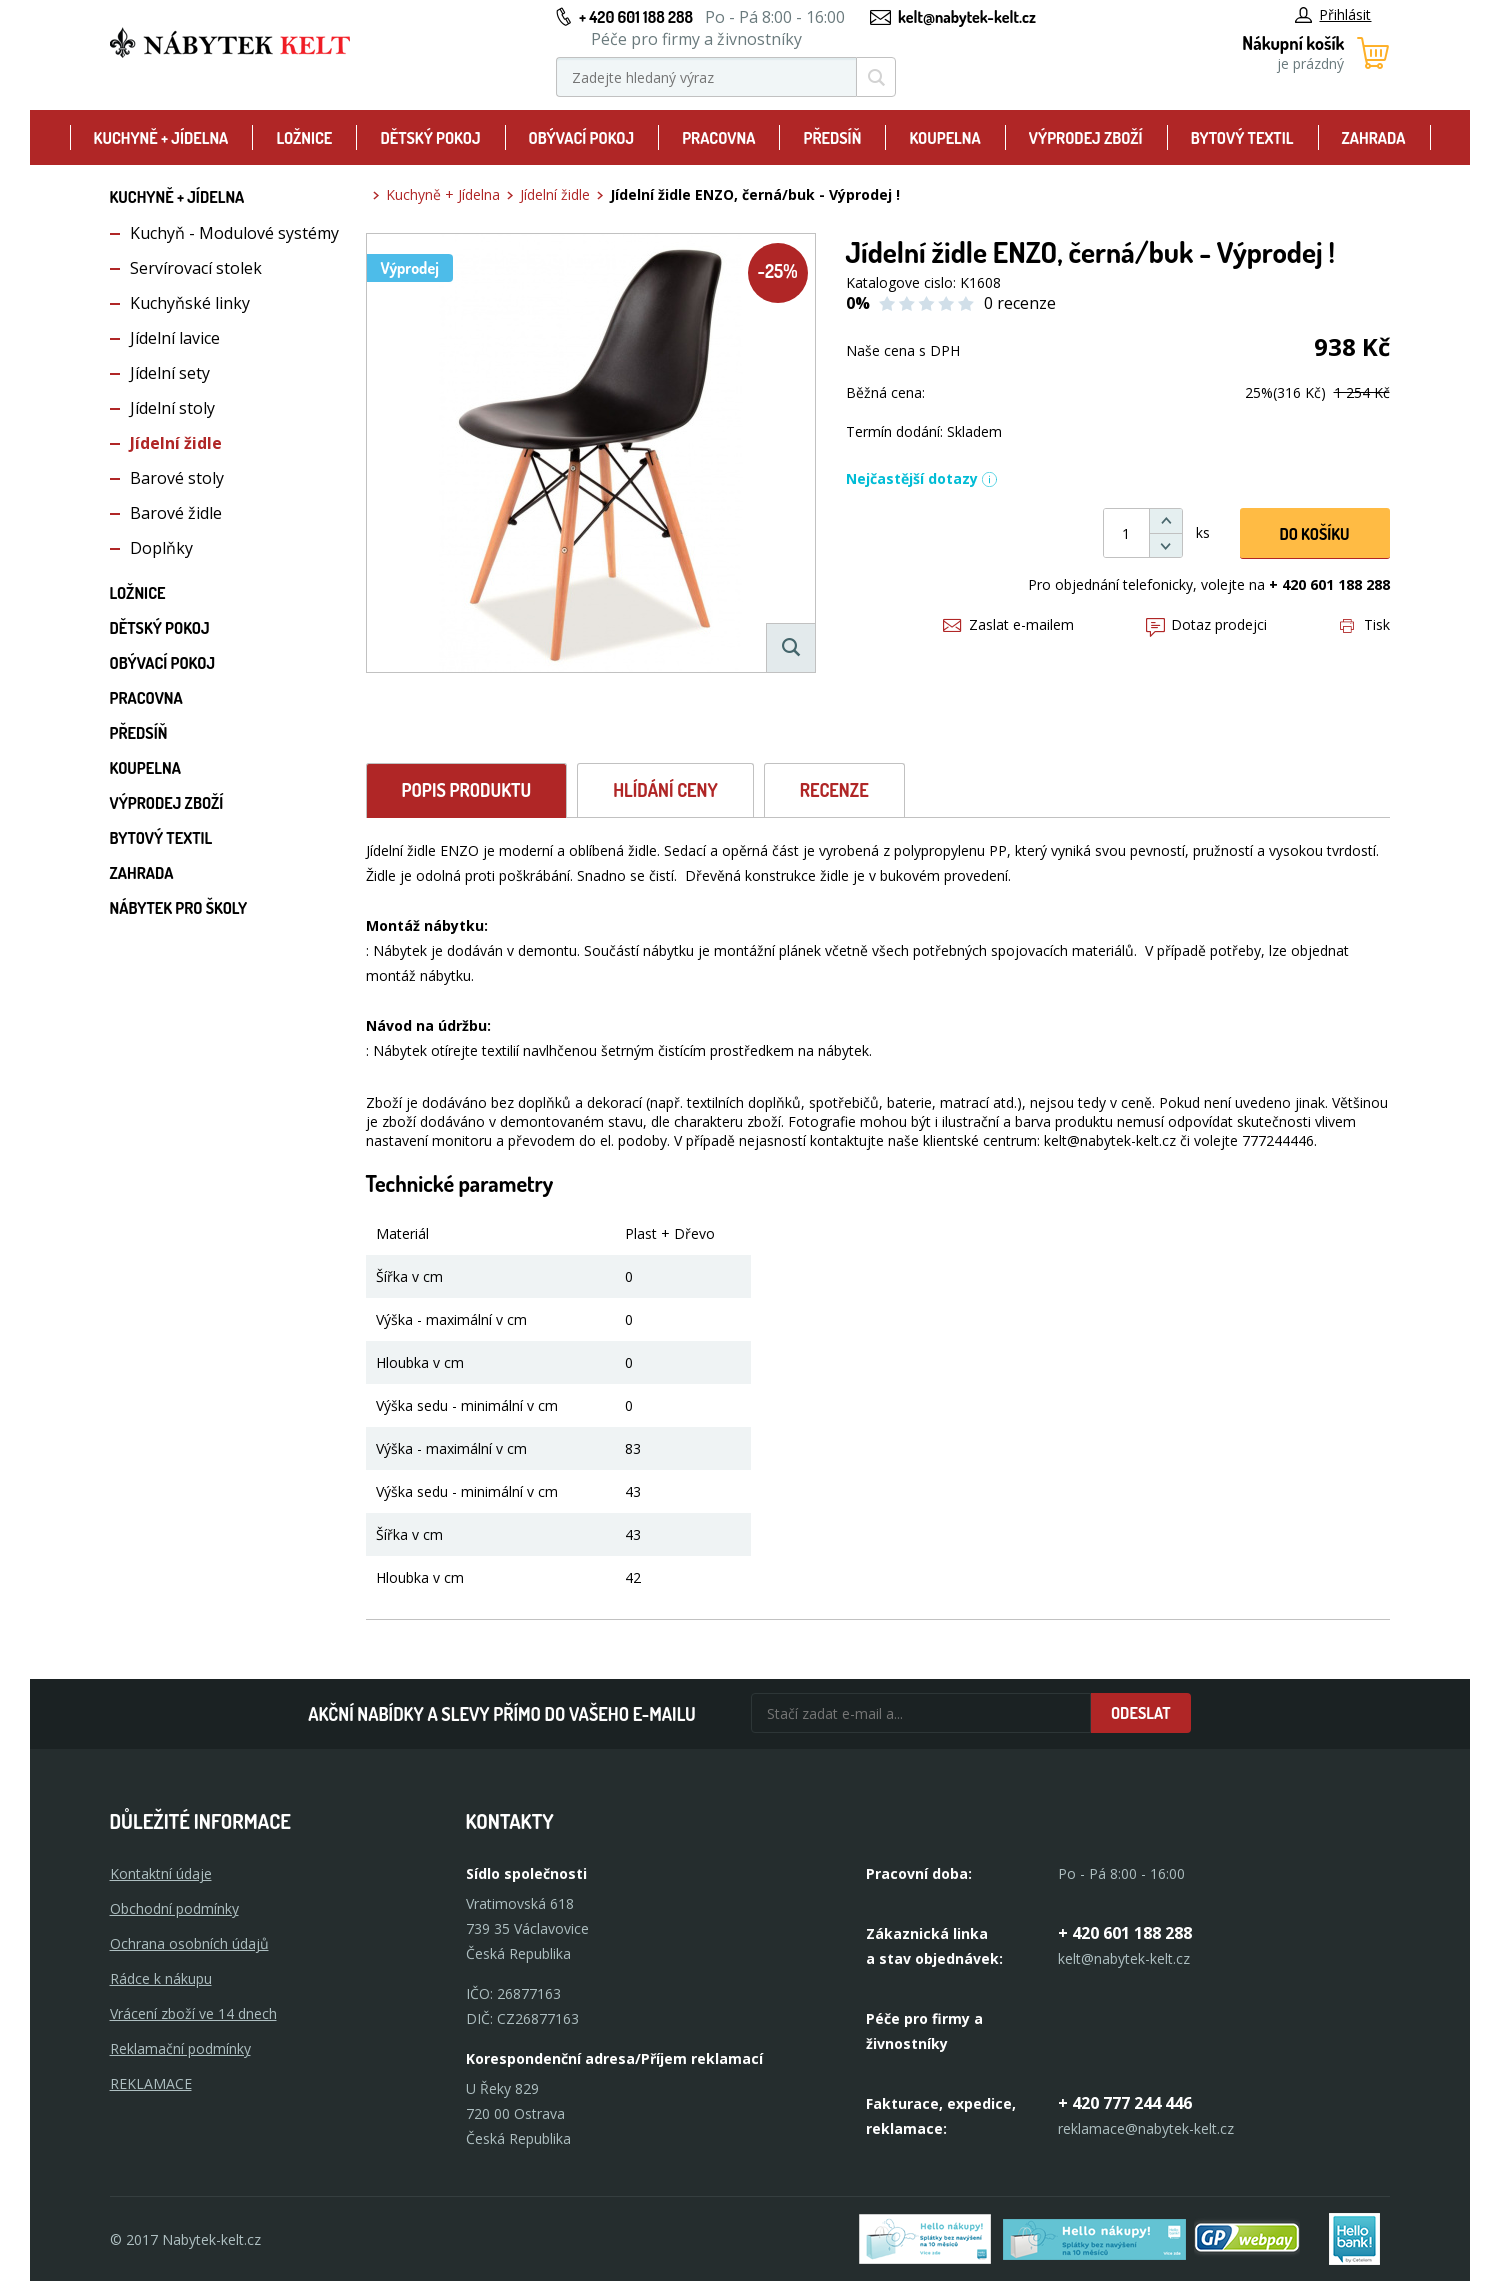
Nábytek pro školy (179, 908)
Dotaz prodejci (1206, 624)
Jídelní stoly (172, 408)
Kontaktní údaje (161, 1873)
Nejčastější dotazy (922, 478)
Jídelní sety (170, 373)
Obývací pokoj (582, 138)
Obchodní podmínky (174, 1908)
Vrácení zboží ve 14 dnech (193, 2013)
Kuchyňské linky (190, 303)
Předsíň (832, 138)
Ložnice (304, 138)
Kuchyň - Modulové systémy (234, 233)
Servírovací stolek (196, 268)
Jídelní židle (176, 443)
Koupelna (944, 138)
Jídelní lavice (175, 338)
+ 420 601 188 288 (636, 17)
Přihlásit (1333, 14)
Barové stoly (177, 478)
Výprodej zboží (1086, 138)
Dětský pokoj (430, 138)
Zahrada (1374, 138)
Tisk (1365, 624)
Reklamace (151, 2083)
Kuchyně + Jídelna (161, 138)
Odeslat (1141, 1713)
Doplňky (161, 548)
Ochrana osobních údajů (189, 1943)
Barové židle (176, 513)
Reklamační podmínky (180, 2048)
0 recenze (1020, 303)
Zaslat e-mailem (1008, 624)
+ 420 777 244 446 (1125, 2103)
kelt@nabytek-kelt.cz (967, 17)
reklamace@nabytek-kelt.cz (1146, 2128)
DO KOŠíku (1314, 534)
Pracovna (718, 138)
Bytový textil (1242, 138)
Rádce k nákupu (161, 1978)
